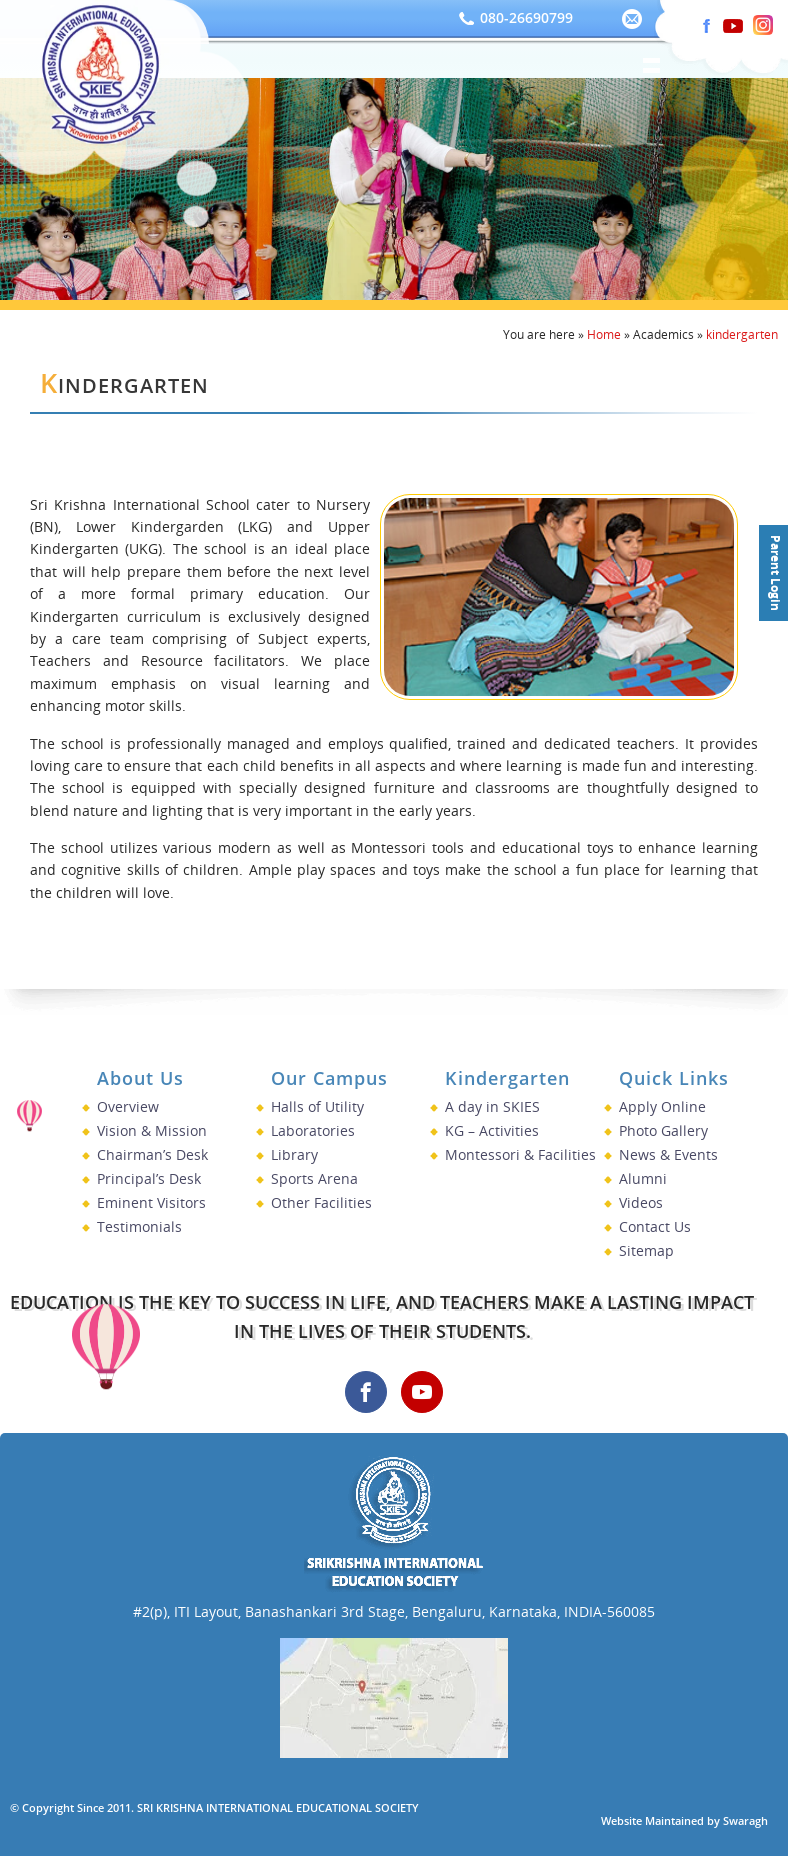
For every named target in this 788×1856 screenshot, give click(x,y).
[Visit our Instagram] (688, 19)
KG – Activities (492, 1130)
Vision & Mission (152, 1130)
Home (604, 334)
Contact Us (655, 1226)
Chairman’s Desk (152, 1154)
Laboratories (313, 1130)
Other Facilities (321, 1202)
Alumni (643, 1178)
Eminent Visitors (151, 1202)
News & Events (668, 1154)
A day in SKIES (492, 1106)
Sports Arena (314, 1178)
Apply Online (662, 1106)
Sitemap (646, 1250)
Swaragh (745, 1820)
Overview (128, 1106)
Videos (641, 1202)
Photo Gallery (663, 1130)
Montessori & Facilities (520, 1154)
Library (294, 1154)
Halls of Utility (317, 1106)
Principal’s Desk (149, 1178)
